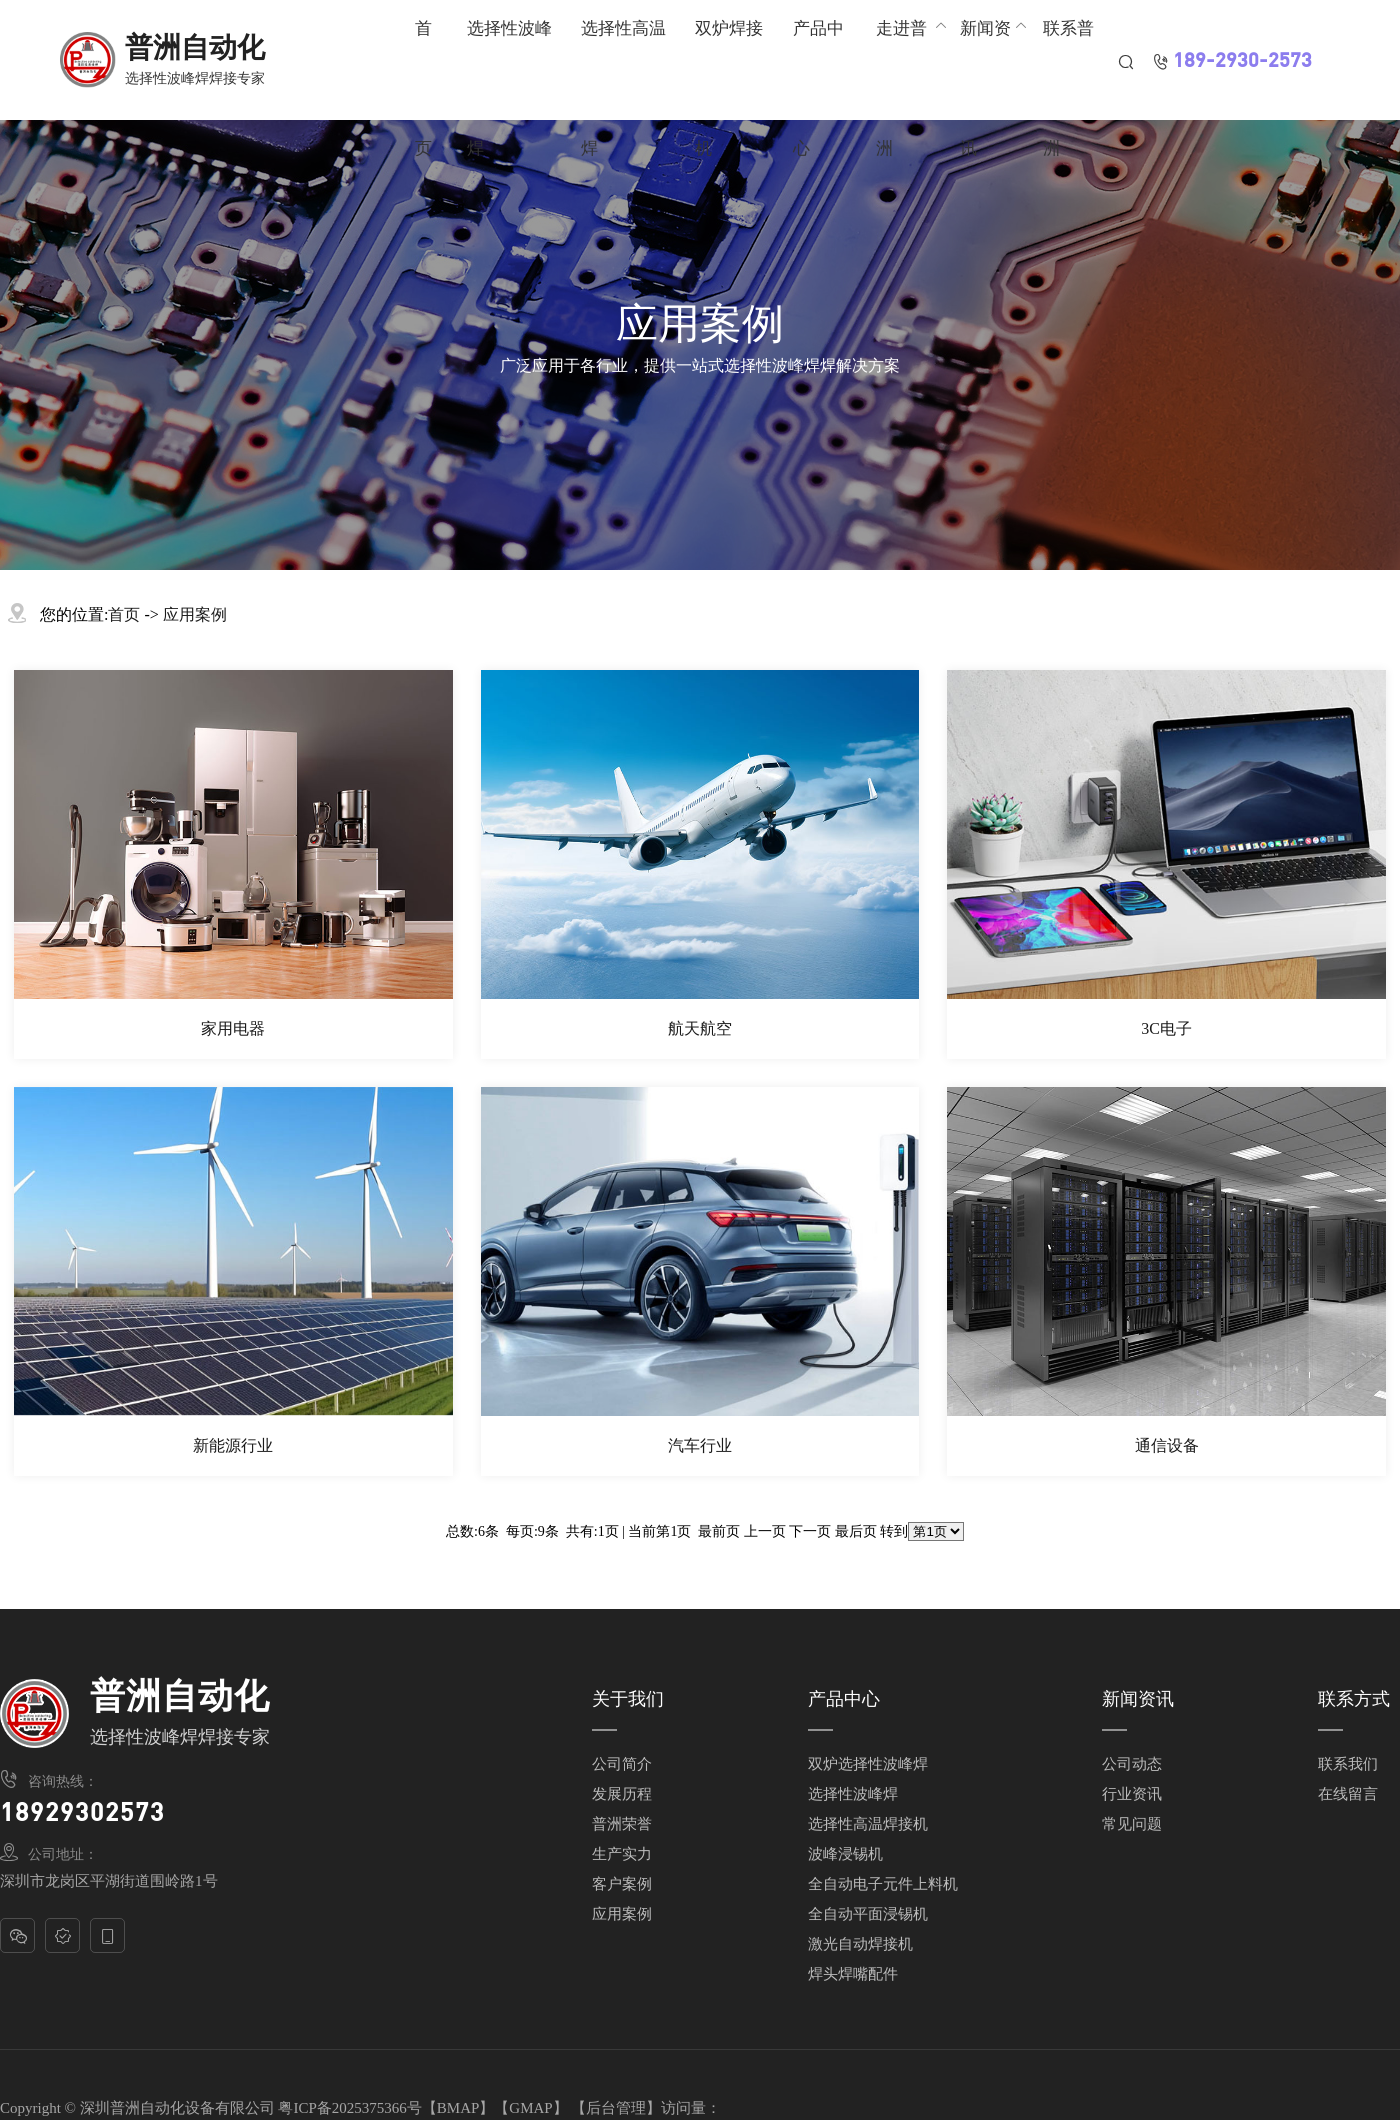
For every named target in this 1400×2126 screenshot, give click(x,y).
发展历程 (622, 1794)
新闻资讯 (1138, 1699)
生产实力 (622, 1854)
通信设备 (1167, 1445)
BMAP (458, 2108)
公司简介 (622, 1764)
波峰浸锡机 (845, 1854)
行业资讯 (1132, 1794)
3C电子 (1166, 1028)
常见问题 (1132, 1824)
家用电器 (233, 1028)
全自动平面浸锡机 (868, 1914)
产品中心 (844, 1699)
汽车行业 (700, 1445)
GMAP (530, 2108)
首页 (124, 614)
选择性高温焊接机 (868, 1824)
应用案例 (195, 614)
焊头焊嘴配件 (853, 1974)
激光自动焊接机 (860, 1944)
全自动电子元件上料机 (883, 1884)
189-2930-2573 (1242, 62)
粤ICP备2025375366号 (349, 2108)
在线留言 (1348, 1794)
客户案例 (622, 1884)
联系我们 (1348, 1764)
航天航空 (700, 1028)
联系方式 (1354, 1699)
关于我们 (628, 1699)
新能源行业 (233, 1445)
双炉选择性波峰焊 (868, 1764)
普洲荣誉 (622, 1824)
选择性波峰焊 (853, 1794)
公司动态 (1132, 1764)
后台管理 (616, 2108)
